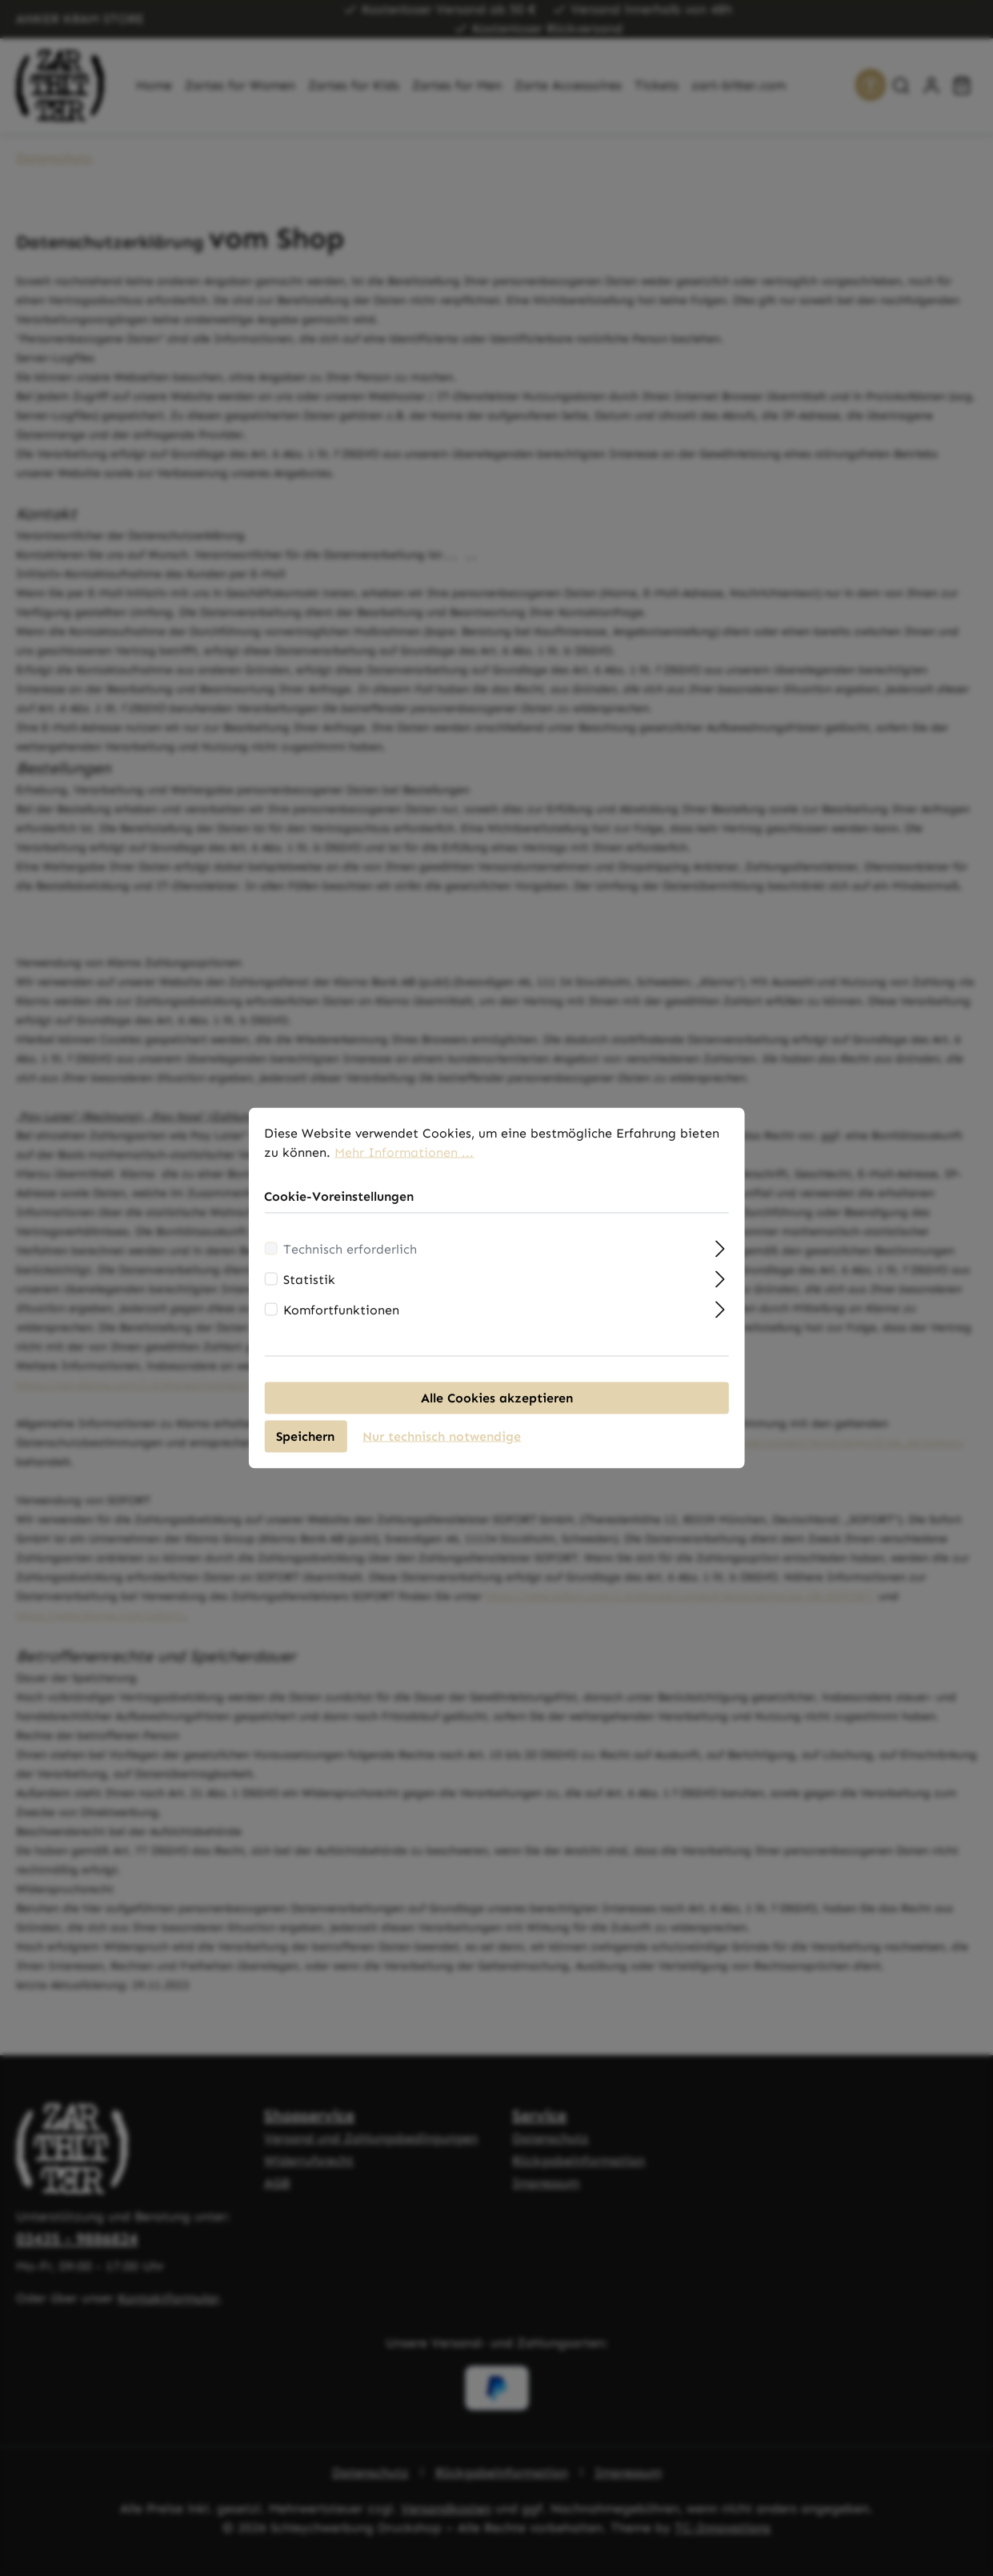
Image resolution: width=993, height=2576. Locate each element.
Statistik (309, 1285)
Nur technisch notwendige (441, 1442)
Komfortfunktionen (341, 1315)
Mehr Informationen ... (404, 1158)
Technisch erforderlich (350, 1254)
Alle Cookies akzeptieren (497, 1403)
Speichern (305, 1442)
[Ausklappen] (720, 1253)
